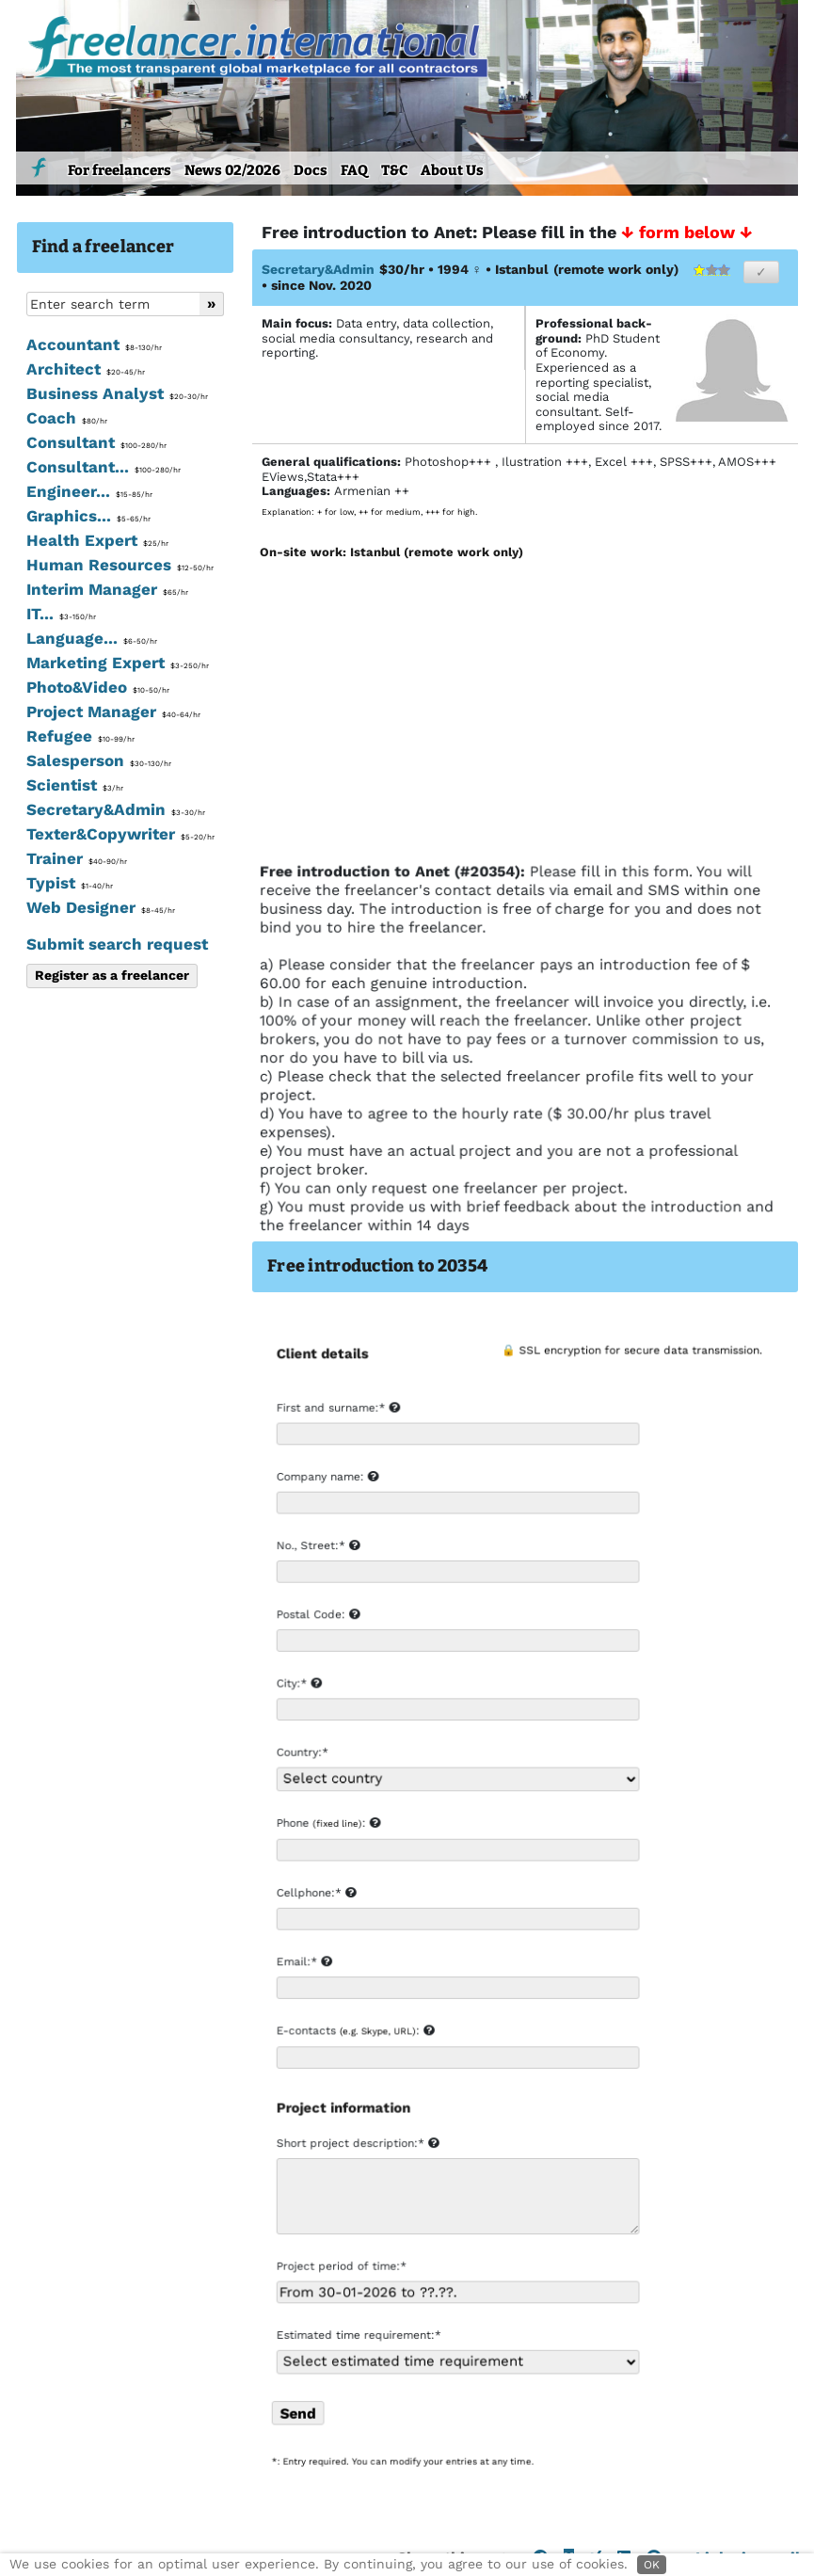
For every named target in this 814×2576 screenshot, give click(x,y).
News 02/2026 (232, 170)
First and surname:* (337, 1411)
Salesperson (98, 760)
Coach (66, 417)
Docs (310, 170)
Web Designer (100, 907)
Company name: (326, 1480)
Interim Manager (107, 589)
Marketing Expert (117, 662)
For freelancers (119, 170)
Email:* (303, 1963)
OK (651, 2564)
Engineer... (89, 491)
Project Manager (113, 711)
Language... (91, 638)
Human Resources (120, 564)
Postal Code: (317, 1617)
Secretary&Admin (115, 809)
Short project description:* (357, 2144)
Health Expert (97, 540)
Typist (69, 882)
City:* (298, 1686)
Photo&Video (97, 687)
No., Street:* (317, 1549)
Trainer (76, 858)
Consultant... (103, 466)
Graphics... (88, 515)
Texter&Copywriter (120, 833)
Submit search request (117, 944)
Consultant (96, 442)
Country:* (301, 1755)
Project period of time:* (341, 2266)
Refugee (80, 736)
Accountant (94, 344)
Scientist (74, 785)
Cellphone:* (316, 1894)
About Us (452, 170)
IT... (61, 613)
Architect (85, 369)
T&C (394, 170)
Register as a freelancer (112, 975)
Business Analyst (117, 393)
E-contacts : (354, 2032)
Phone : (327, 1825)
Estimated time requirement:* (357, 2335)
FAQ (354, 170)
